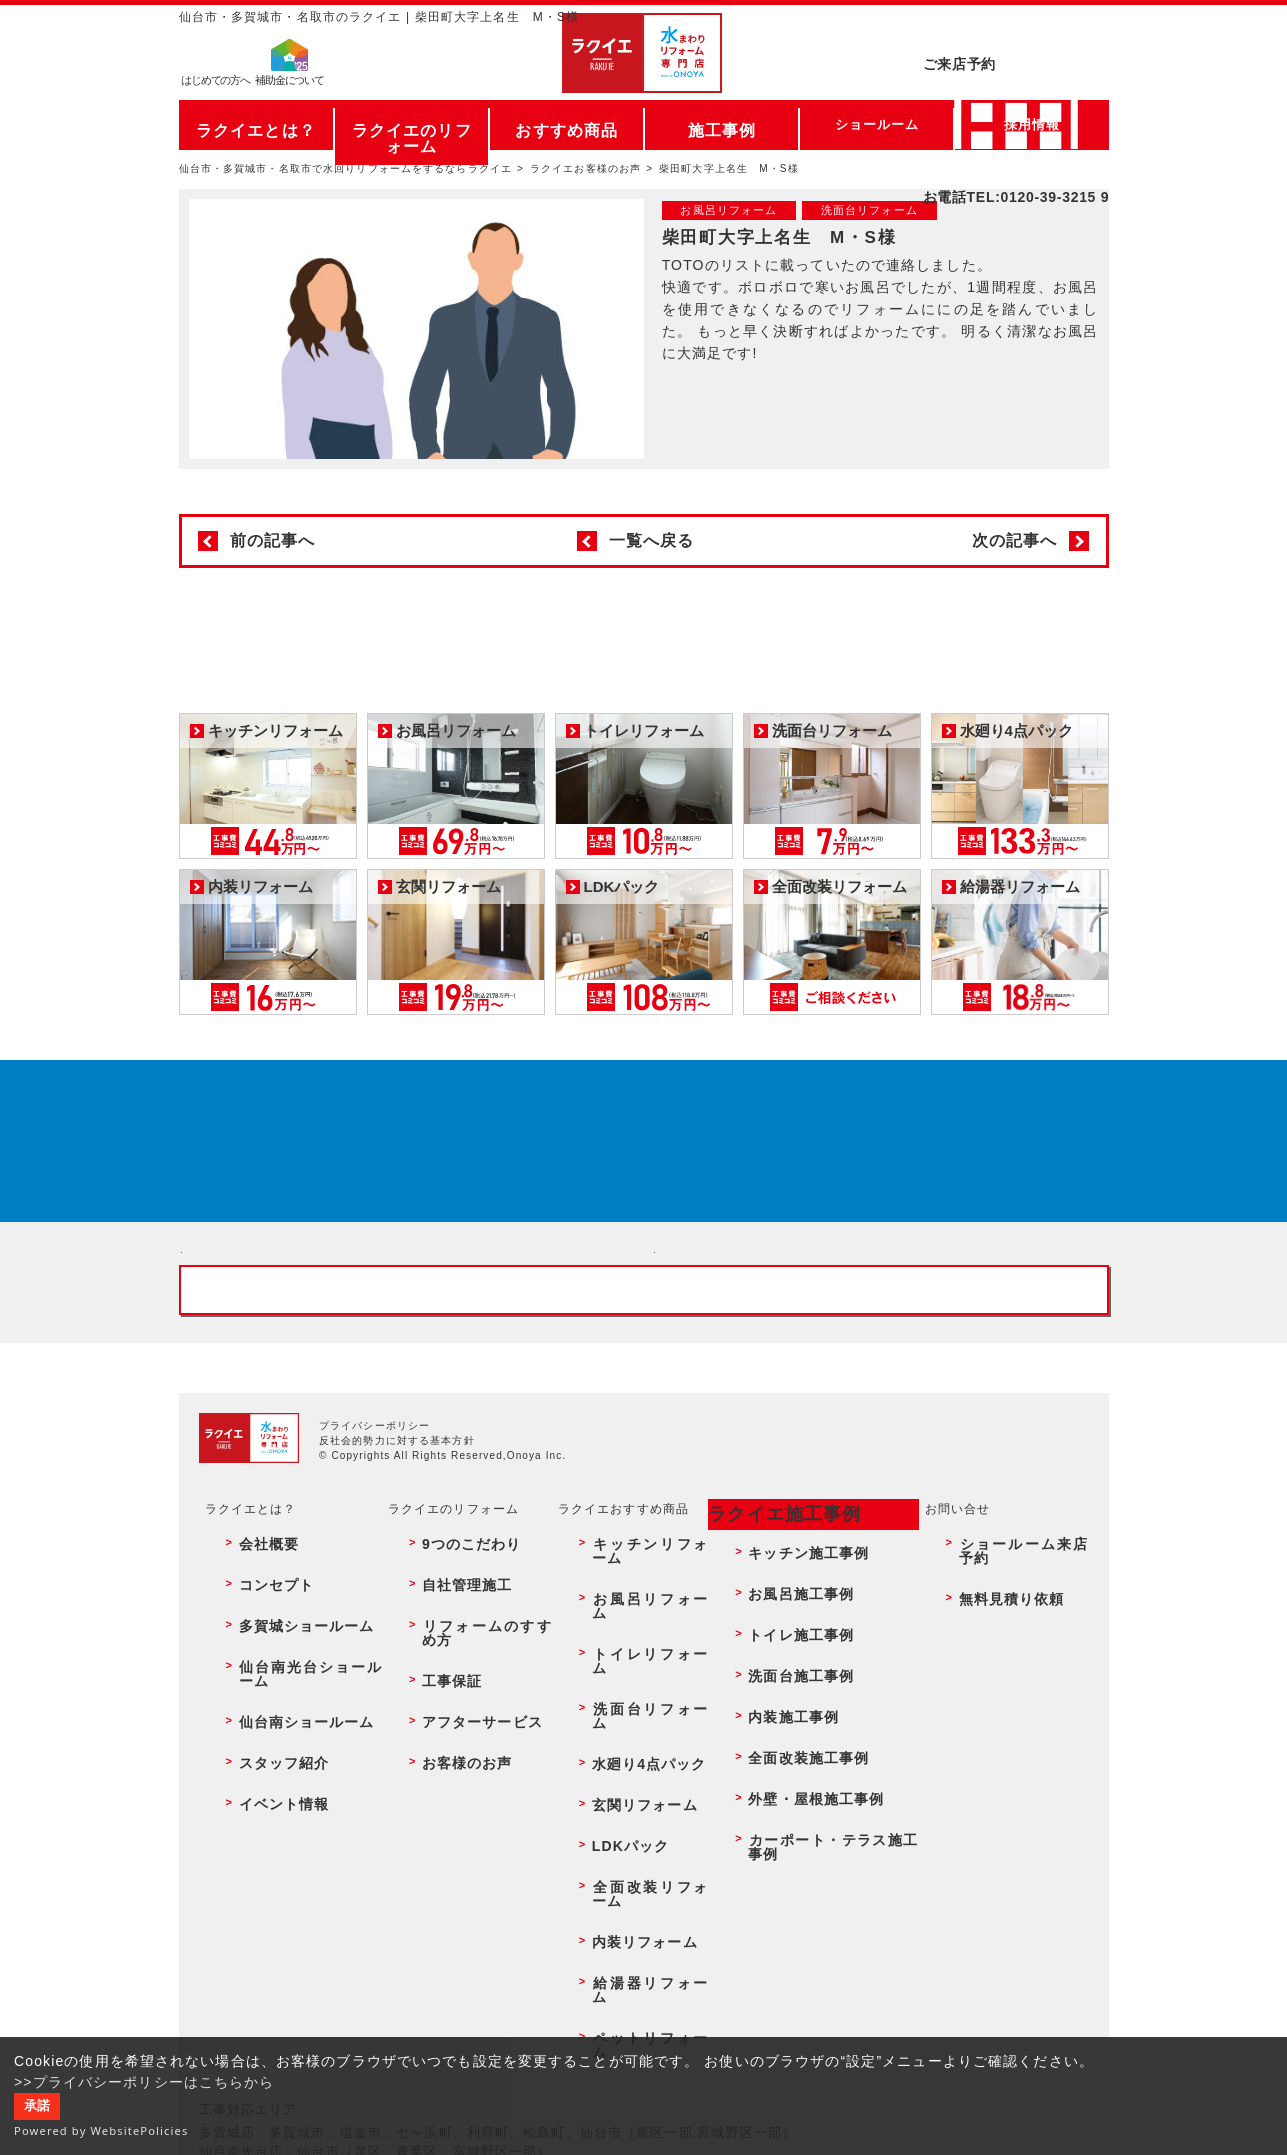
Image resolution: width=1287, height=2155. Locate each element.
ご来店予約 (1016, 34)
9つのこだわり (454, 1759)
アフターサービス (463, 1845)
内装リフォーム (628, 1931)
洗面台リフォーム (634, 1823)
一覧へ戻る (652, 540)
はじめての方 (216, 85)
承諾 (37, 2106)
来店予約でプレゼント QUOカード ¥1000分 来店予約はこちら (639, 1165)
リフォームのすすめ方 (476, 1802)
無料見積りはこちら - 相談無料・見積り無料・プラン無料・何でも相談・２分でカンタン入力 (880, 1371)
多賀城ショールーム (286, 1802)
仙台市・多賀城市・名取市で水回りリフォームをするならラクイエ (346, 168)
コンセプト (260, 1780)
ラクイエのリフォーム (411, 124)
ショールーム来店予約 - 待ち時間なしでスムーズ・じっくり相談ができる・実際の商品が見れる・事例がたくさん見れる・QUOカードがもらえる (407, 1371)
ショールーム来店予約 (1016, 1759)
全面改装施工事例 (793, 1867)
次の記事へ (1015, 540)
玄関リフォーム (628, 1867)
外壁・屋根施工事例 (800, 1888)
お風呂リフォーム (634, 1780)
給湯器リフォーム (634, 1953)
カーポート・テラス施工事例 (826, 1910)
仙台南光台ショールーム (299, 1823)
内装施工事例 (780, 1845)
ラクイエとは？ (255, 124)
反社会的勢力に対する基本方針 (397, 1666)
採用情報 (1032, 124)
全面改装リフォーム (641, 1910)
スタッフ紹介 (266, 1867)
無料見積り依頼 (997, 1780)
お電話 (1016, 74)
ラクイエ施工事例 (771, 1735)
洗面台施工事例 (787, 1823)
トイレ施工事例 (787, 1802)
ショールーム (877, 124)
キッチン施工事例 (793, 1759)
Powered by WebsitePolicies (101, 2130)
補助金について (290, 85)
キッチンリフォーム (641, 1759)
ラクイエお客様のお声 (585, 168)
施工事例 (722, 124)
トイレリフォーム (634, 1802)
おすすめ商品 (566, 124)
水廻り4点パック (632, 1845)
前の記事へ (273, 540)
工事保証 (437, 1823)
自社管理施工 (450, 1780)
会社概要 (253, 1759)
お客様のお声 (450, 1867)
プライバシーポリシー (374, 1651)
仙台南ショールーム (286, 1845)
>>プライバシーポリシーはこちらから (144, 2082)
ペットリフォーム (634, 1975)
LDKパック (615, 1888)
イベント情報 (266, 1888)
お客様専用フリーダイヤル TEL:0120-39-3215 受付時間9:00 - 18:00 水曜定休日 (644, 1501)
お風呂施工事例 (787, 1780)
